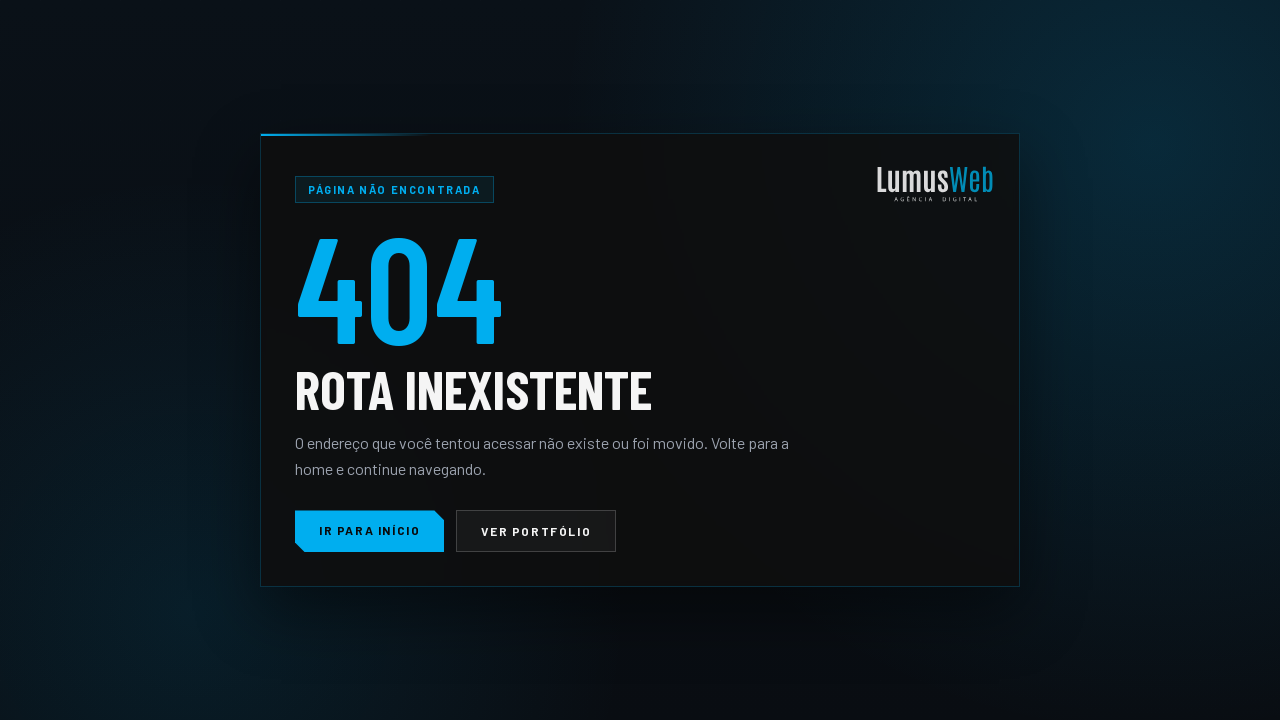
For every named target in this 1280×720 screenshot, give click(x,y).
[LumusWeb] (935, 185)
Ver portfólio (536, 531)
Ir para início (369, 530)
